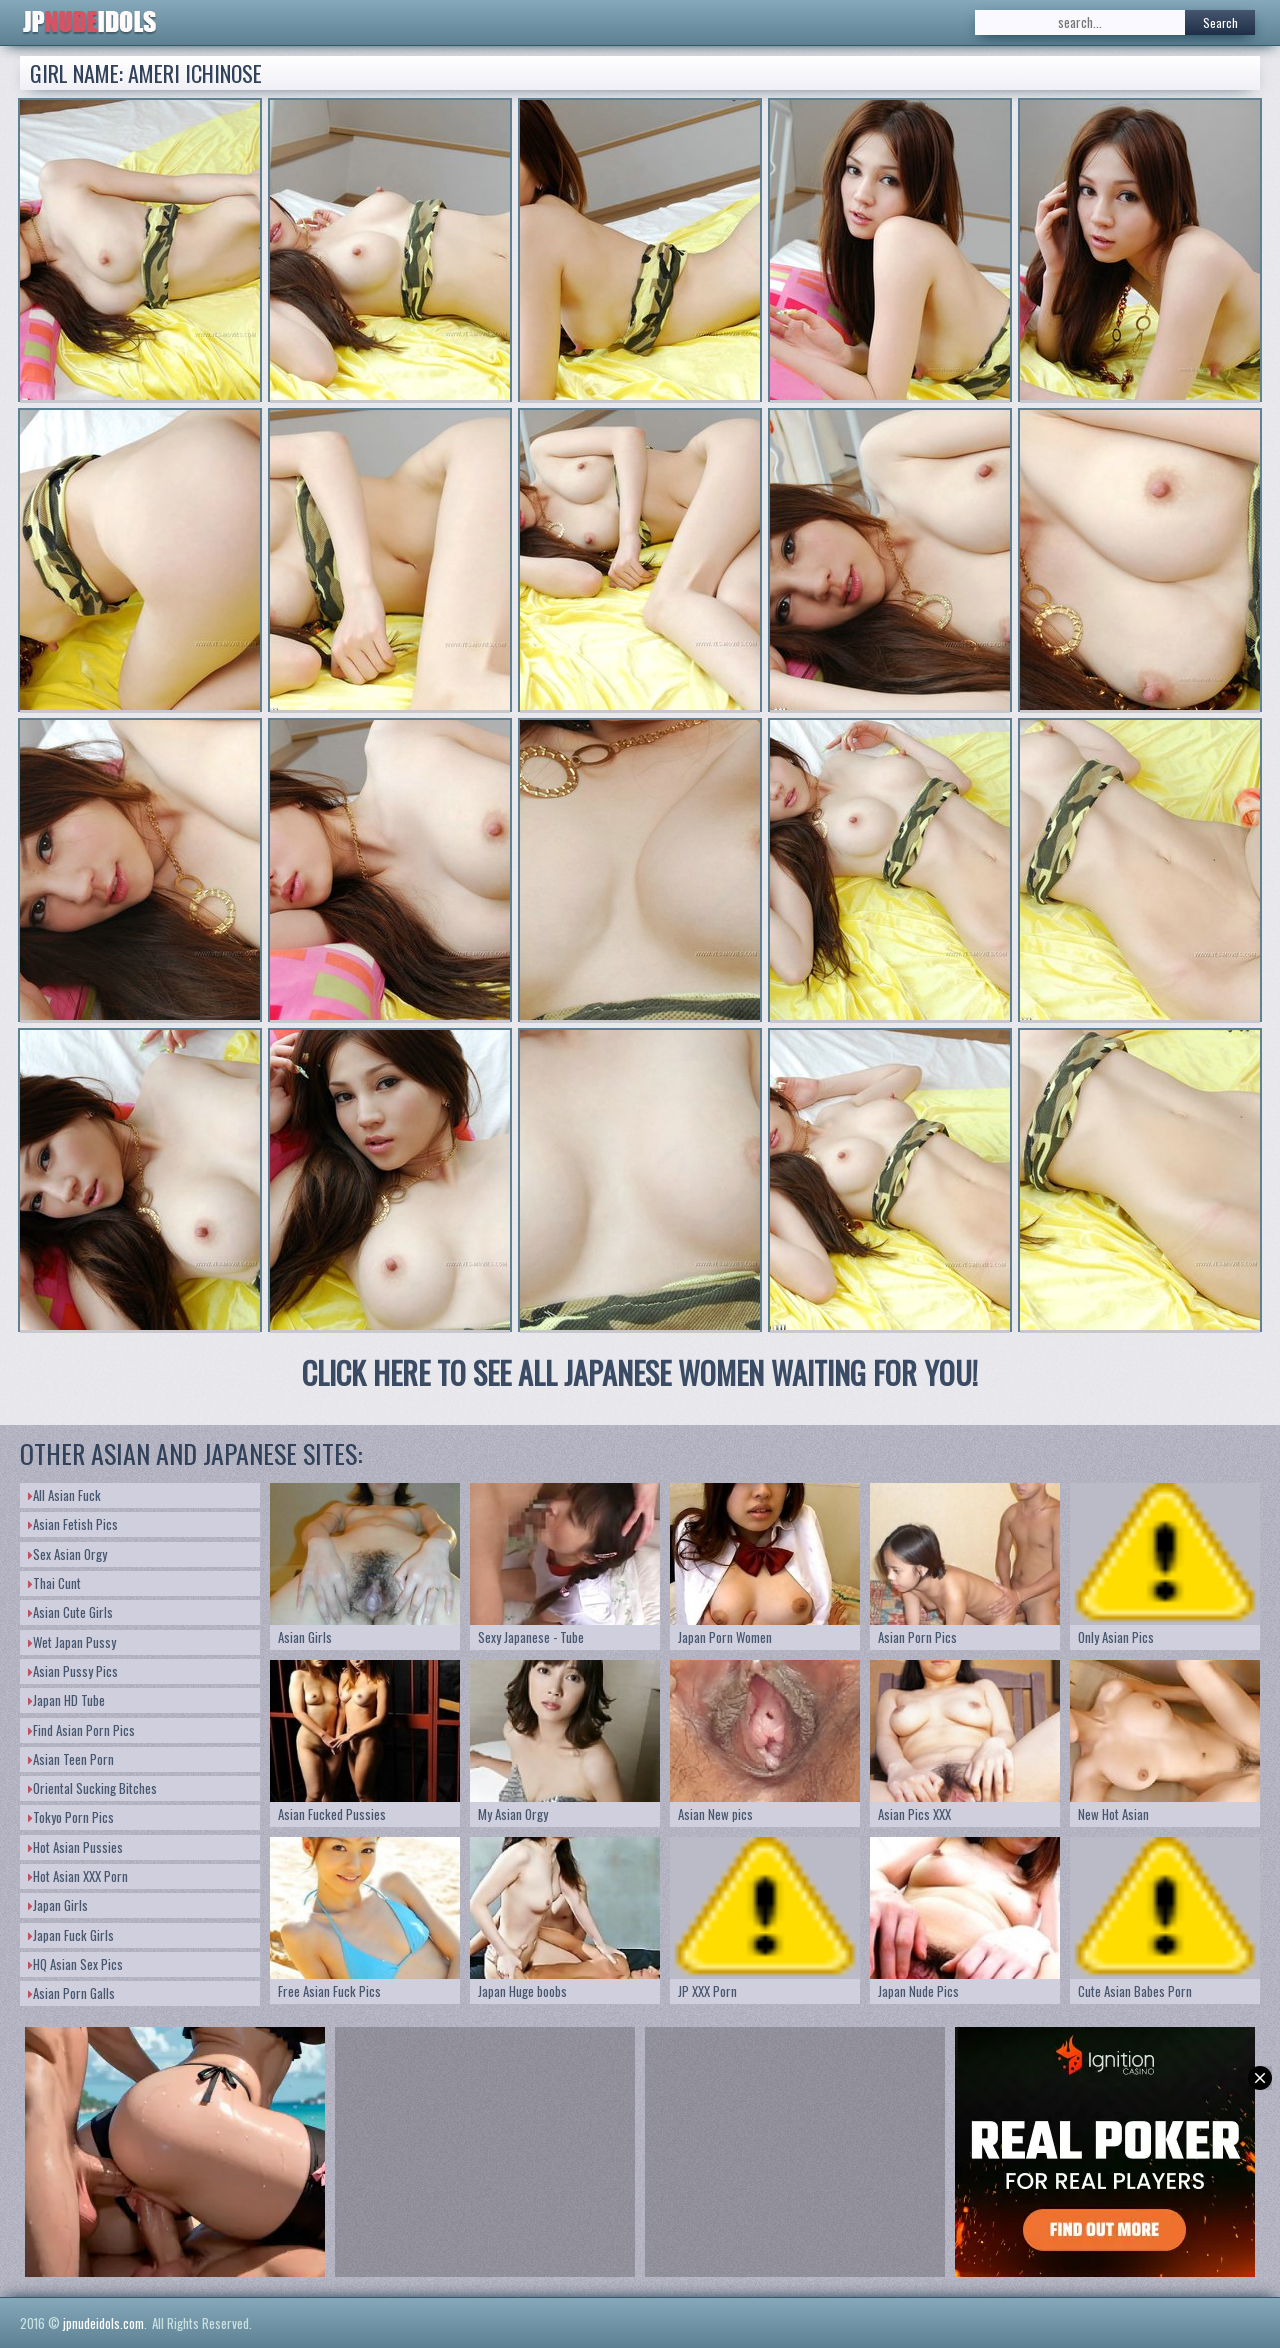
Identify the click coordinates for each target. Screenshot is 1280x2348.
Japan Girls (58, 1905)
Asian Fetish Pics (73, 1524)
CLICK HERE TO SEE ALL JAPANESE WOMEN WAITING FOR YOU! (640, 1372)
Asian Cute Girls (70, 1612)
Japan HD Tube (66, 1700)
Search (1220, 22)
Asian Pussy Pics (73, 1671)
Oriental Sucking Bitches (92, 1788)
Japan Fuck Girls (71, 1935)
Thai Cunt (54, 1583)
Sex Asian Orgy (67, 1554)
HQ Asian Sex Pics (75, 1964)
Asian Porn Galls (71, 1993)
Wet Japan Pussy (72, 1642)
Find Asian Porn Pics (81, 1730)
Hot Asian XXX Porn (78, 1876)
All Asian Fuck (64, 1495)
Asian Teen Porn (71, 1759)
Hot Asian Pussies (75, 1847)
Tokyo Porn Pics (71, 1817)
